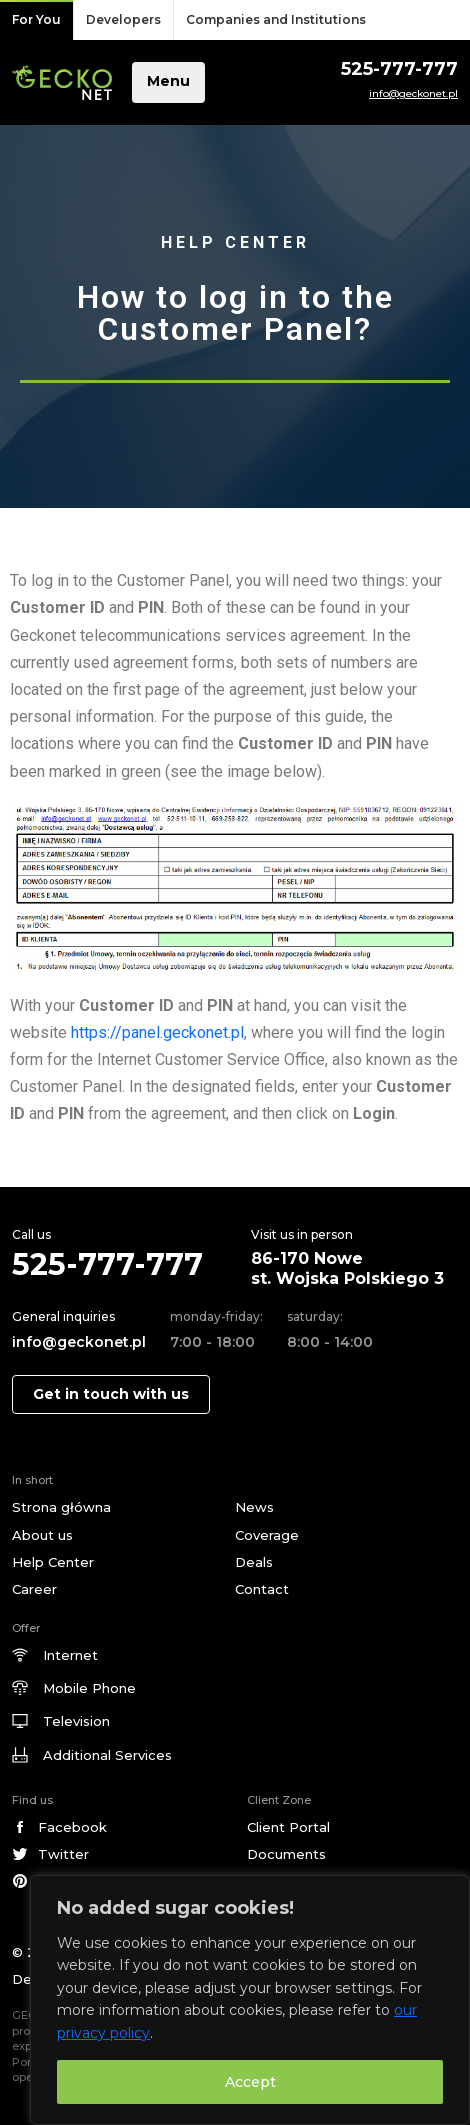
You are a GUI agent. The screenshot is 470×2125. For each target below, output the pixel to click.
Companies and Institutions (276, 19)
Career (34, 1589)
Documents (286, 1854)
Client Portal (288, 1827)
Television (76, 1721)
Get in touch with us (111, 1394)
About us (42, 1535)
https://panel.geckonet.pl (157, 1032)
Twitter (63, 1854)
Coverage (267, 1535)
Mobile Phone (89, 1688)
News (254, 1507)
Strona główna (61, 1507)
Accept (250, 2082)
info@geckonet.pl (413, 93)
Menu (168, 81)
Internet (70, 1655)
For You (36, 19)
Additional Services (107, 1755)
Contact (262, 1589)
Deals (254, 1562)
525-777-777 (399, 69)
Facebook (72, 1827)
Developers (123, 19)
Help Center (53, 1562)
